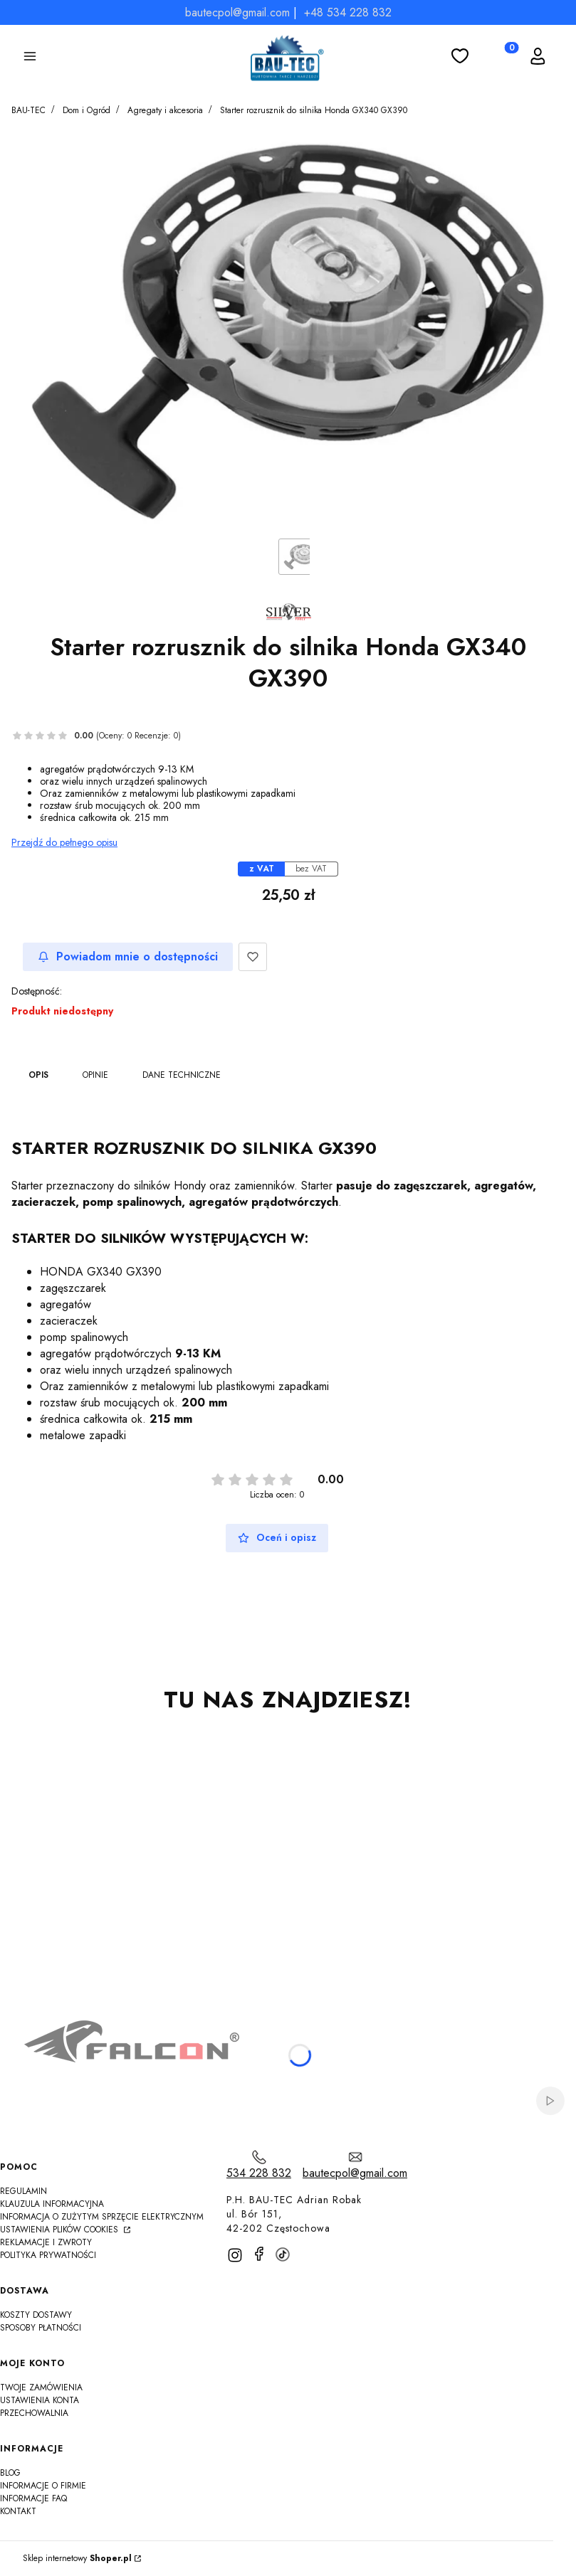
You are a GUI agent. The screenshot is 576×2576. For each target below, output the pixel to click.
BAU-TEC (28, 110)
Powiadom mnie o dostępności (128, 956)
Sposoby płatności (40, 2327)
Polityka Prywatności (48, 2255)
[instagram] (235, 2255)
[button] (30, 58)
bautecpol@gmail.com (237, 12)
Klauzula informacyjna (52, 2204)
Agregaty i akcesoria (165, 110)
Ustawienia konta (39, 2400)
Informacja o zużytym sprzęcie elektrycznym (102, 2216)
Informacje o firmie (43, 2485)
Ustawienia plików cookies (60, 2229)
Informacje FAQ (33, 2498)
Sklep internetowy (77, 2559)
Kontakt (18, 2511)
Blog (10, 2472)
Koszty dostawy (36, 2315)
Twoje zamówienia (41, 2387)
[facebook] (259, 2254)
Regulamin (23, 2191)
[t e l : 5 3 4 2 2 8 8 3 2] (258, 2165)
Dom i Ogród (86, 110)
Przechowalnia (34, 2413)
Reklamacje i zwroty (46, 2242)
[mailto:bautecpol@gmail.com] (355, 2165)
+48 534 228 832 (348, 12)
